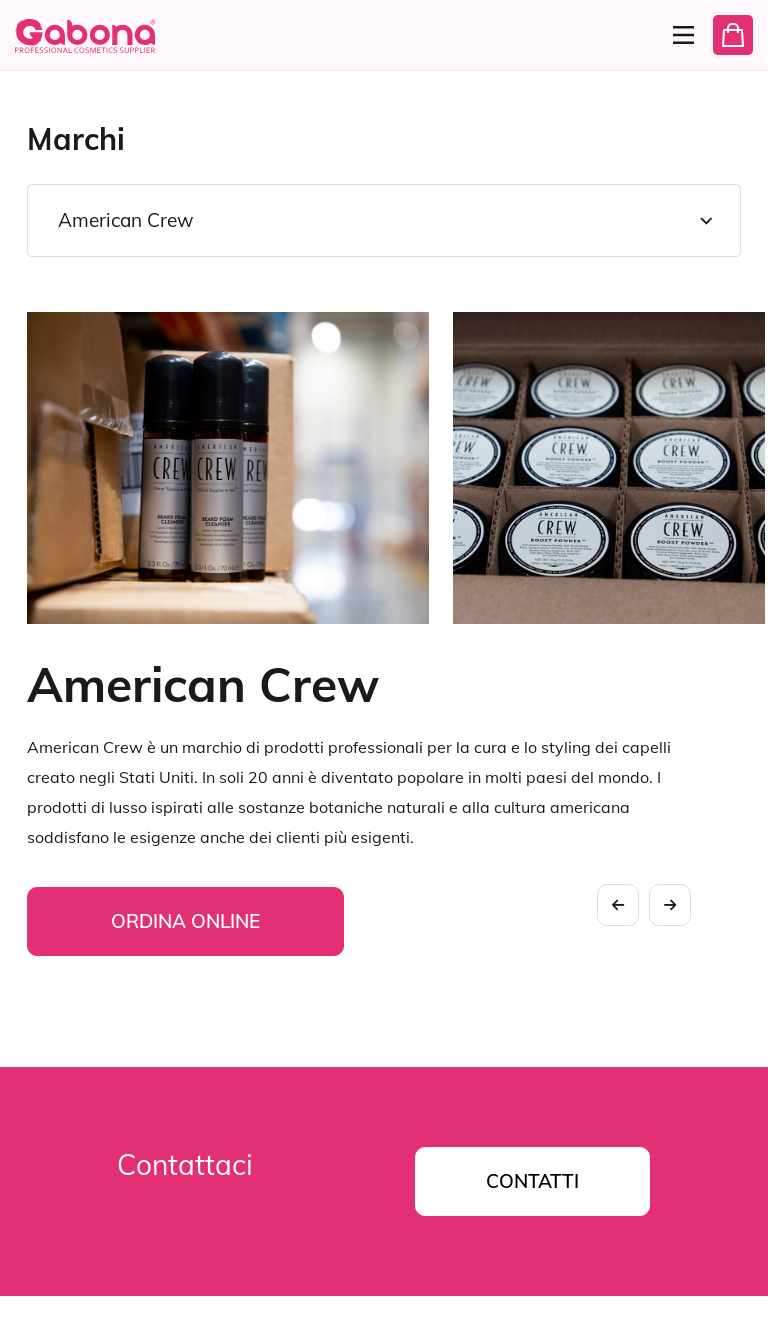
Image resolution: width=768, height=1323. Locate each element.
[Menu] (675, 35)
